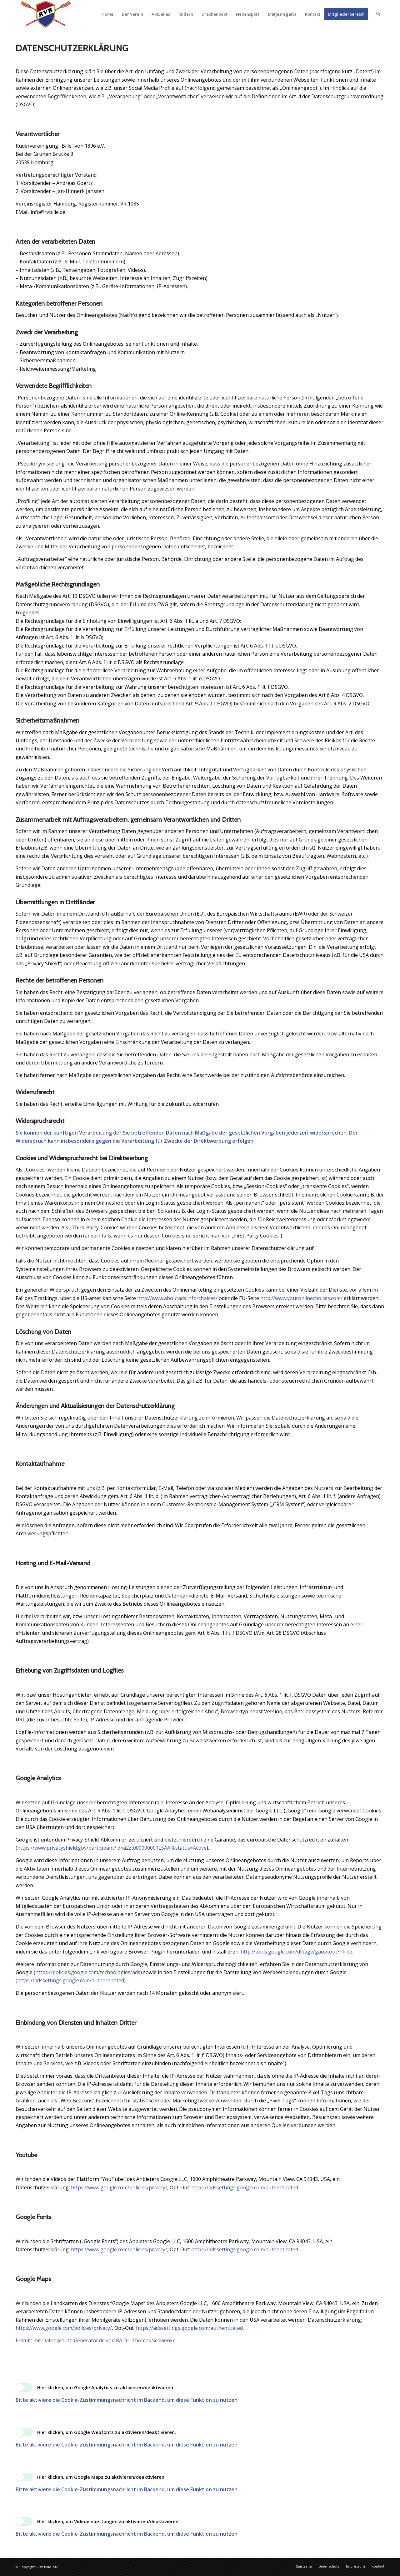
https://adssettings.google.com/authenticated (244, 2187)
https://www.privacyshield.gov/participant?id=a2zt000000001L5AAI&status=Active (112, 1847)
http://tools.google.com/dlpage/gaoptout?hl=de (296, 1951)
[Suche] (378, 14)
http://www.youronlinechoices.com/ (301, 1298)
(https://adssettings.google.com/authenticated (70, 1980)
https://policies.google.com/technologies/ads (87, 1972)
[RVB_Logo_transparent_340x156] (46, 14)
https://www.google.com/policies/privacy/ (119, 2187)
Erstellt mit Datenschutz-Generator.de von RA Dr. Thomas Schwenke (96, 2340)
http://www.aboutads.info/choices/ (177, 1298)
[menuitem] (108, 14)
